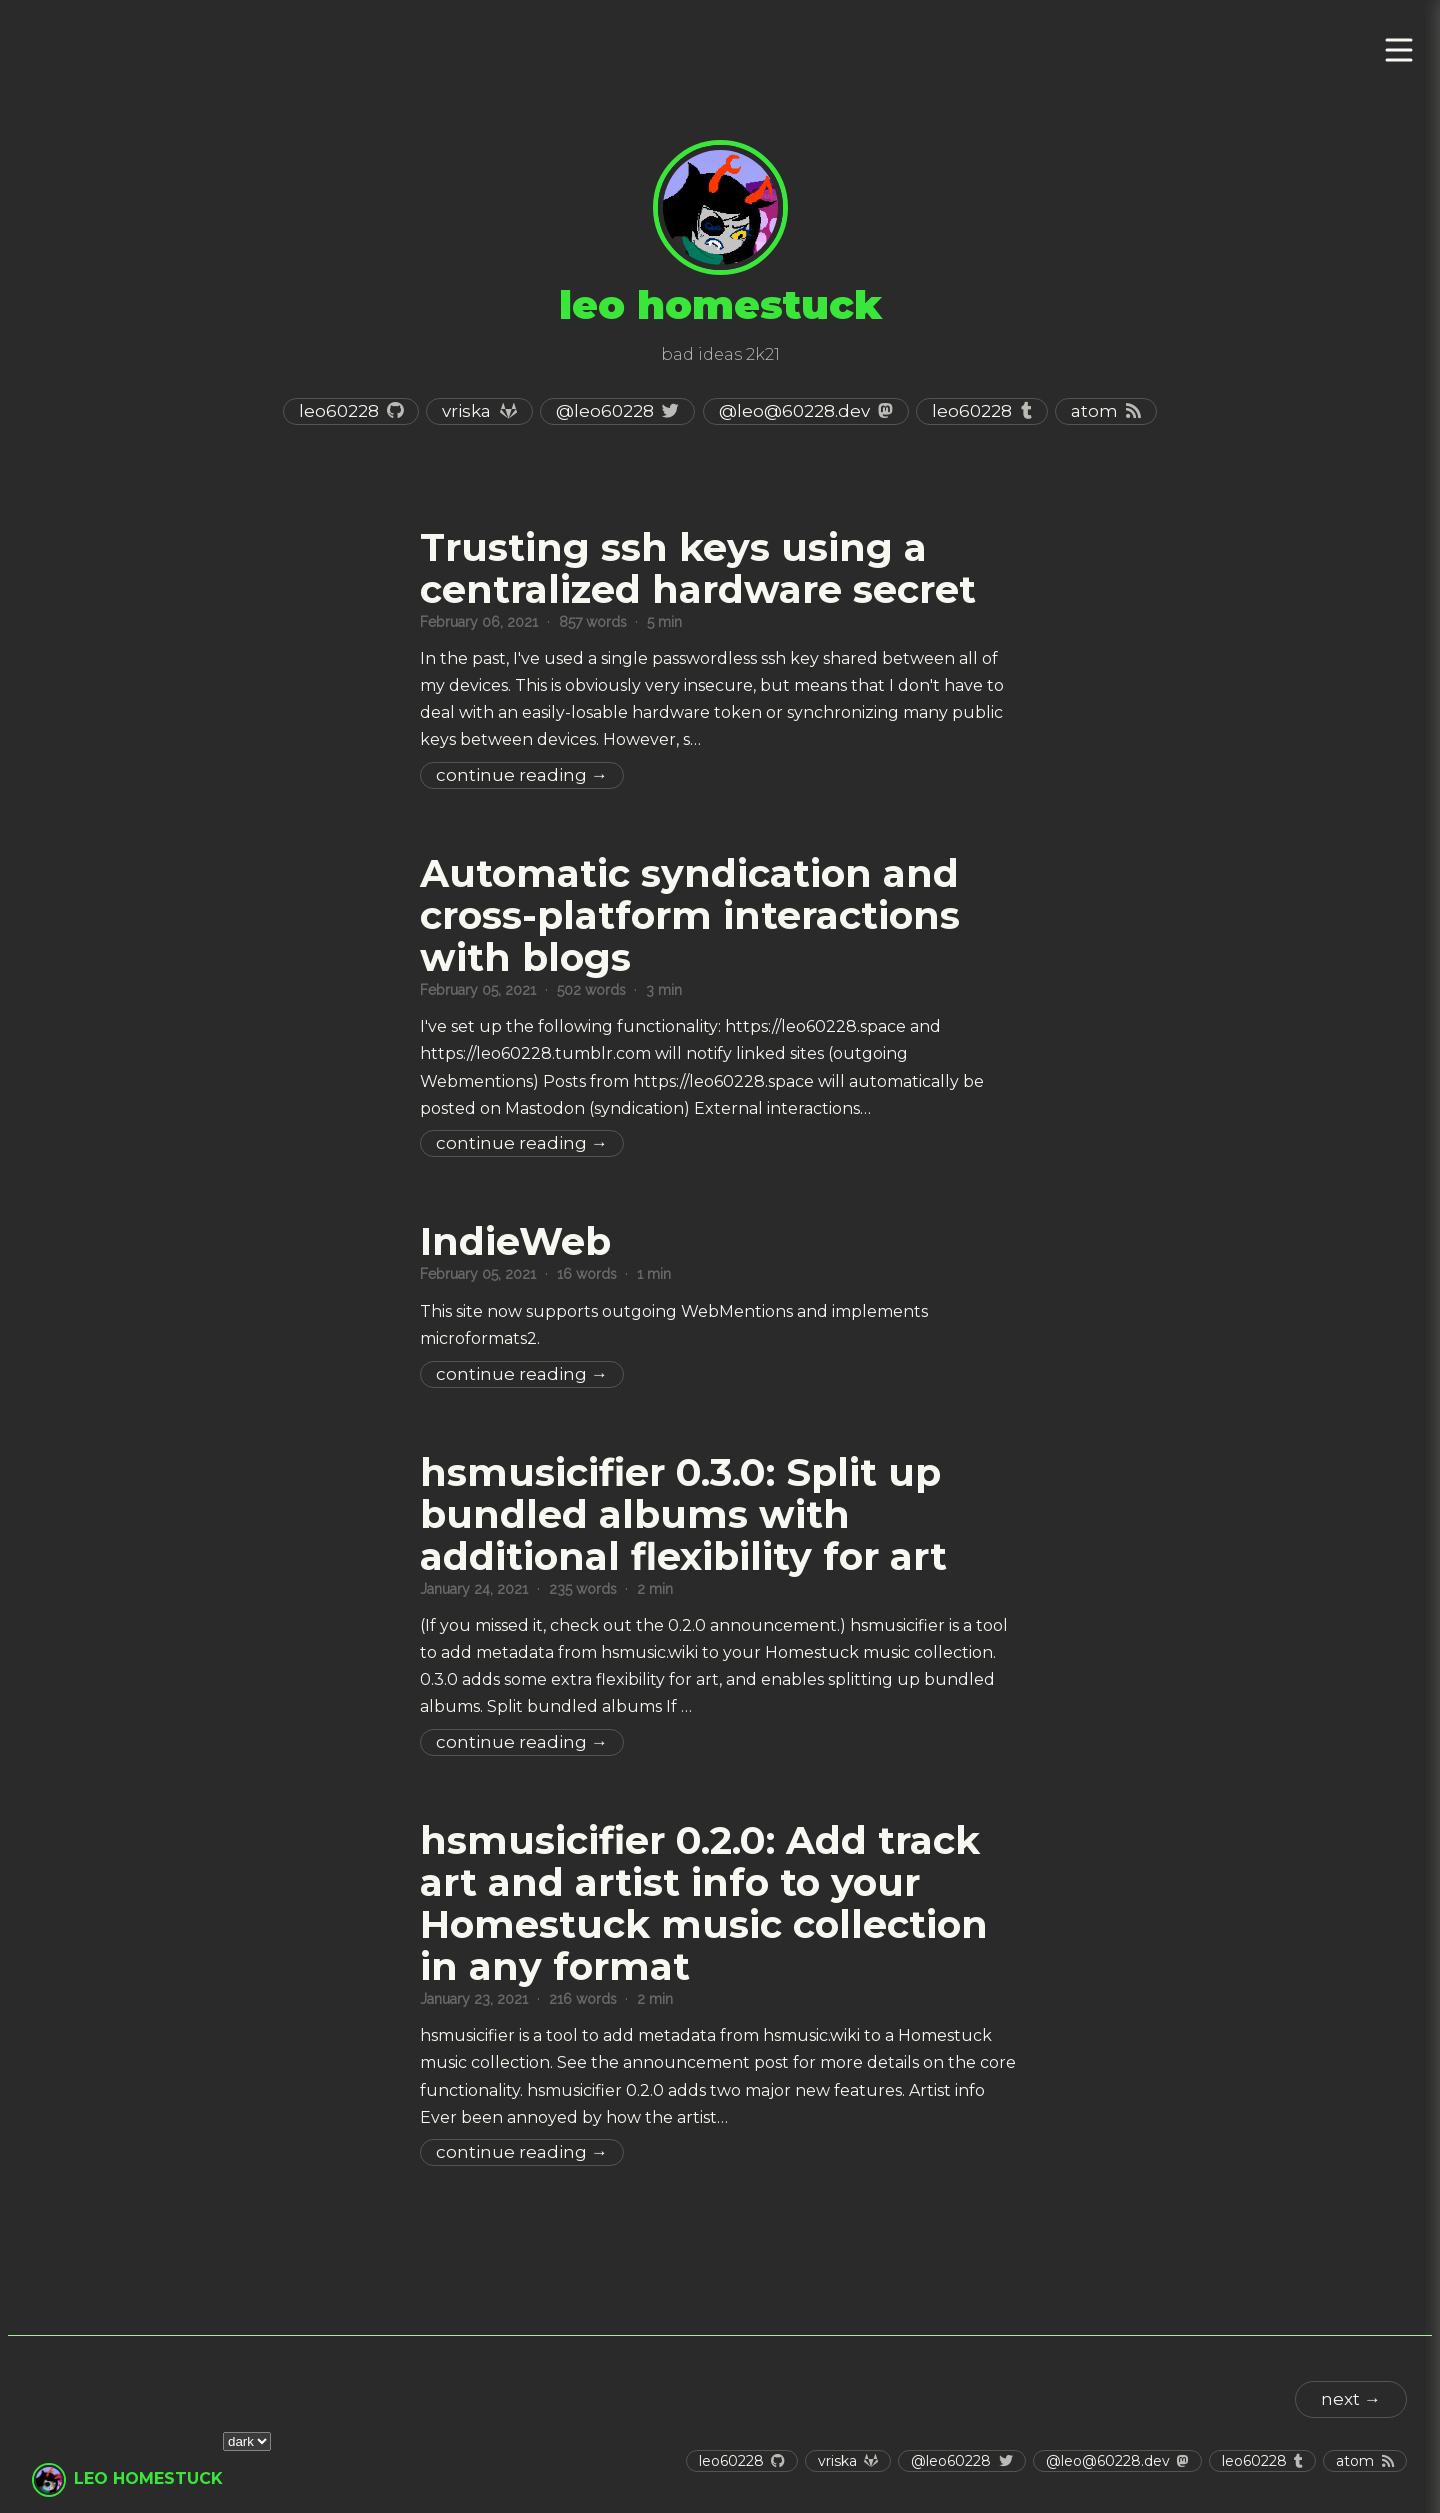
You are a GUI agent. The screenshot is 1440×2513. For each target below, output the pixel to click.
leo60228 (339, 411)
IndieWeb (515, 1241)
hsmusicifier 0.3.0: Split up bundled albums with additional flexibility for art (683, 1514)
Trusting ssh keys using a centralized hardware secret (698, 568)
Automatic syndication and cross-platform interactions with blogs (690, 915)
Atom (1094, 411)
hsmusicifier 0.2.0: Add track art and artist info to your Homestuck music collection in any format (704, 1903)
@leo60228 (605, 411)
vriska (466, 411)
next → (1351, 2399)
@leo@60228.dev (794, 411)
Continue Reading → (522, 775)
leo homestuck (148, 2478)
